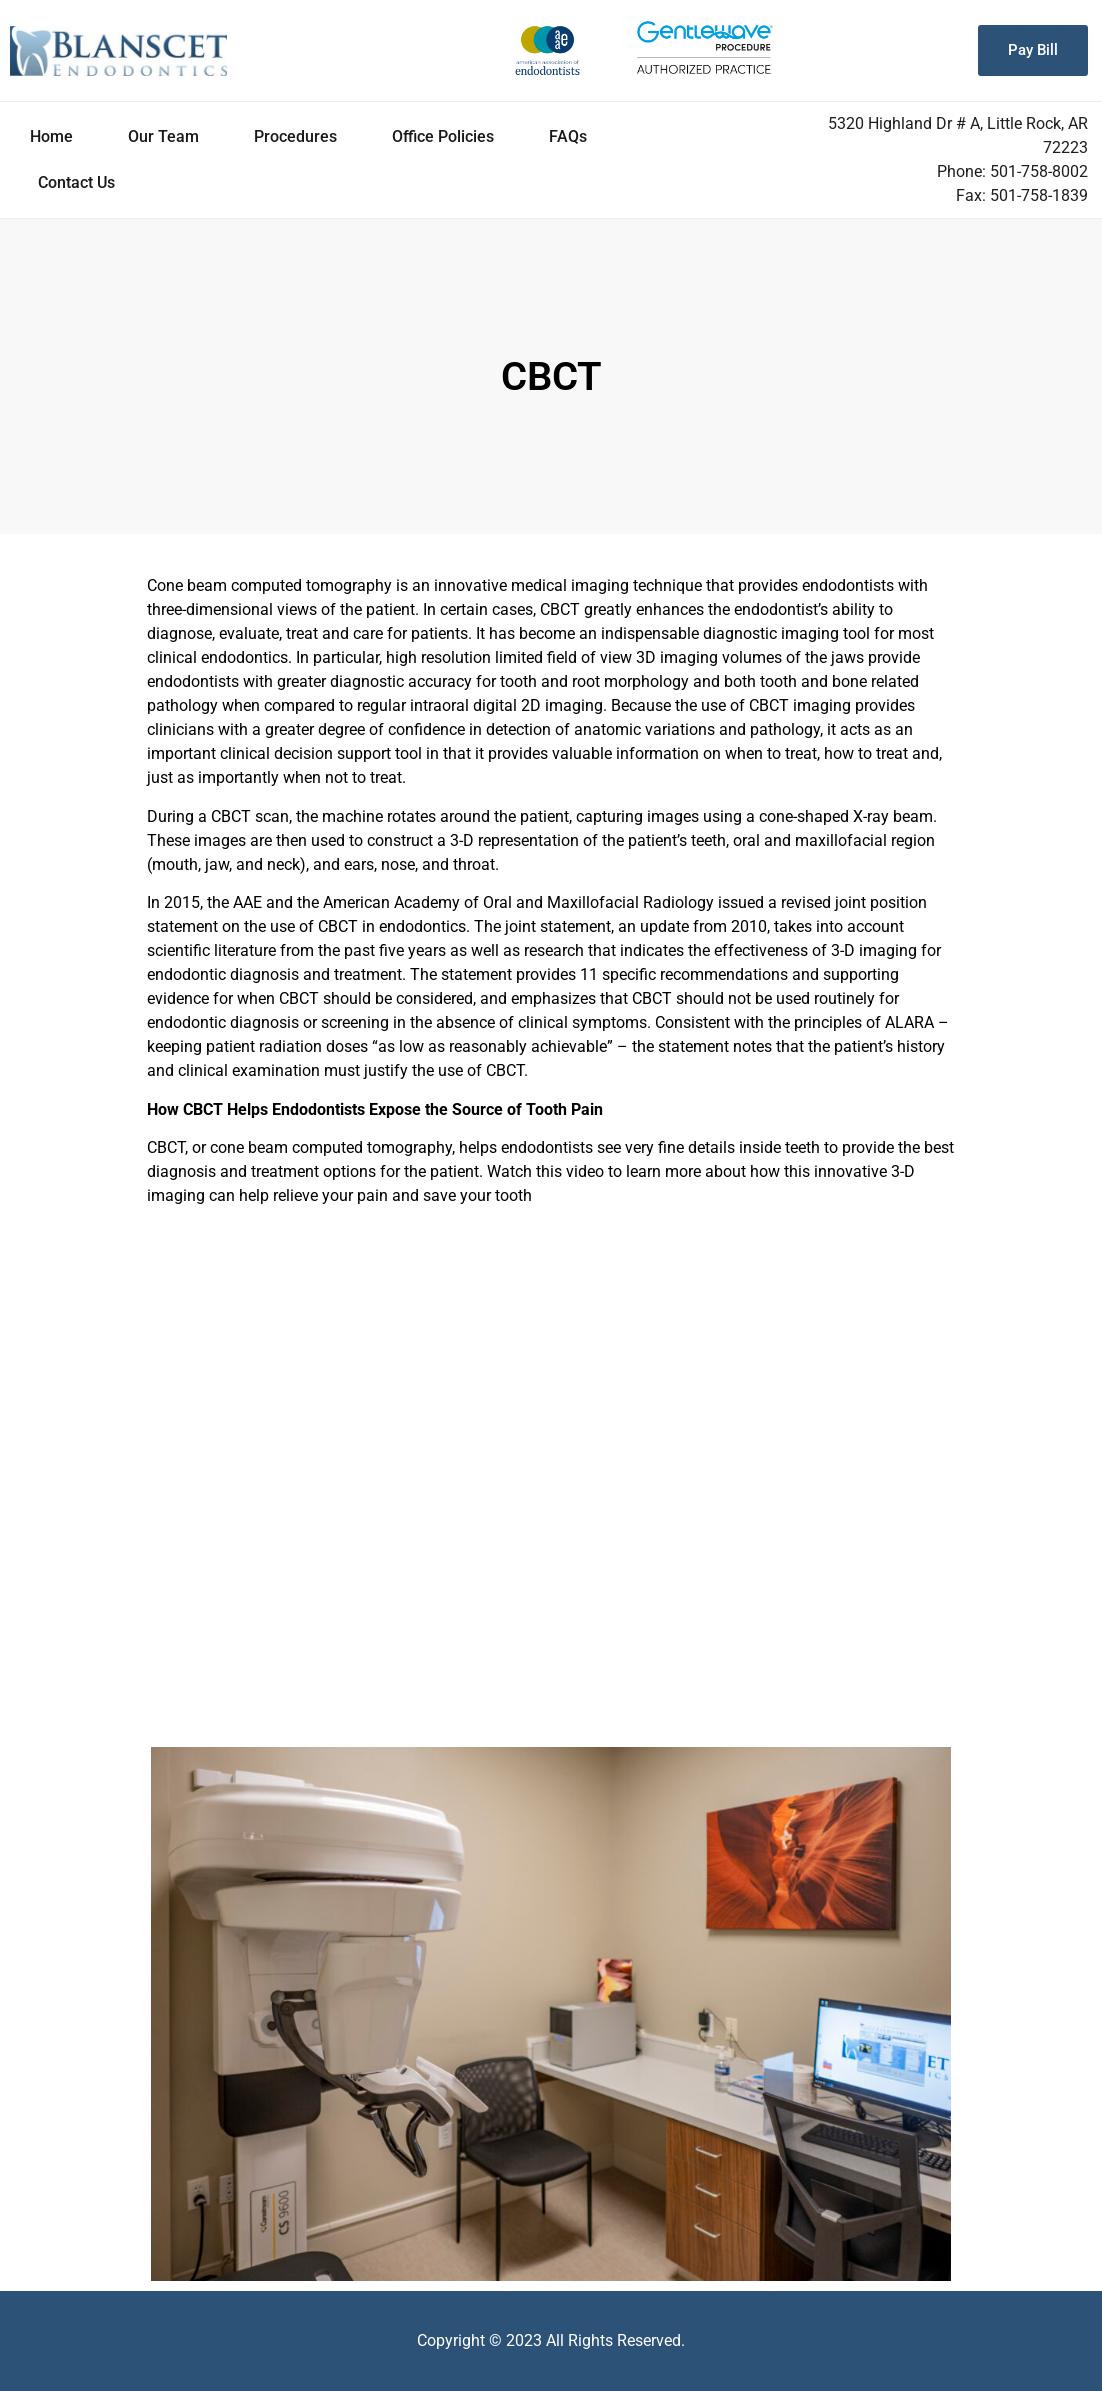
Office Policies (443, 136)
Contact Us (76, 182)
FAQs (568, 136)
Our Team (163, 136)
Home (51, 136)
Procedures (295, 136)
